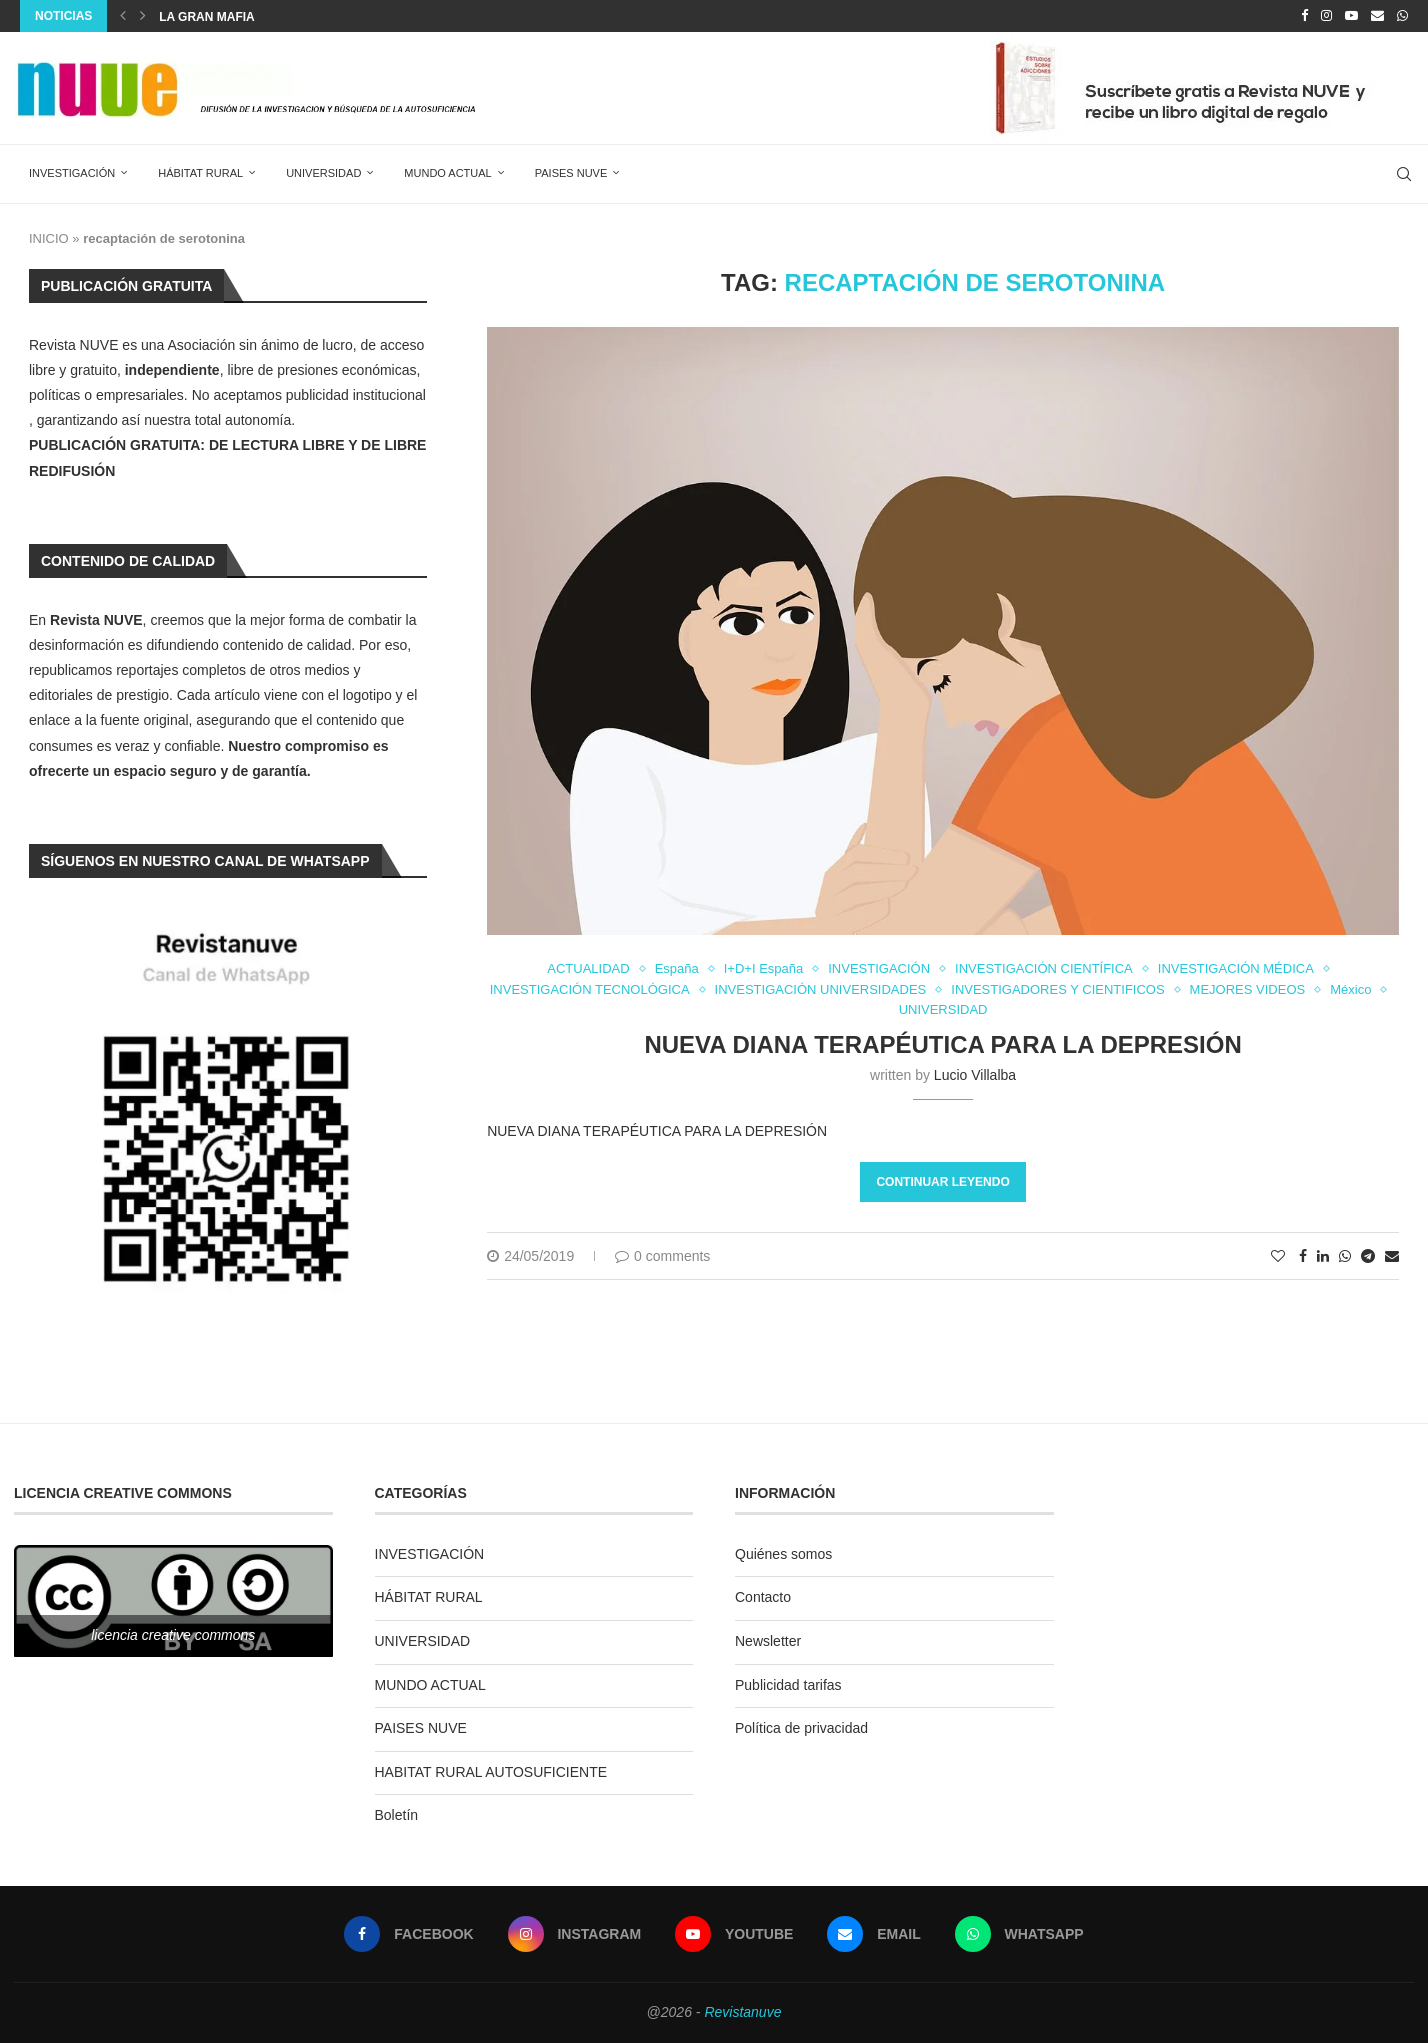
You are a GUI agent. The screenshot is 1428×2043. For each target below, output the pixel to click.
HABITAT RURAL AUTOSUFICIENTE (491, 1772)
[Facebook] (1304, 16)
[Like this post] (1278, 1256)
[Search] (1404, 174)
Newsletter (768, 1641)
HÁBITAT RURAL (200, 173)
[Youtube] (1351, 16)
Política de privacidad (801, 1728)
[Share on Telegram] (1368, 1256)
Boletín (397, 1815)
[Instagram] (1326, 16)
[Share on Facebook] (1303, 1256)
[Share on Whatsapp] (1345, 1256)
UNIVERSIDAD (323, 173)
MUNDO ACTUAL (447, 173)
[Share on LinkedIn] (1323, 1256)
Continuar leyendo (942, 1182)
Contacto (763, 1597)
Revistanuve (742, 2012)
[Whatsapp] (1402, 16)
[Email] (1377, 16)
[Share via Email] (1392, 1256)
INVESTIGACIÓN (72, 173)
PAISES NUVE (571, 173)
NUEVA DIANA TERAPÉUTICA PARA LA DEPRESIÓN (942, 1044)
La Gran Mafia (207, 17)
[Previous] (123, 16)
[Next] (143, 16)
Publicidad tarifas (788, 1685)
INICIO (49, 238)
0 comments (662, 1256)
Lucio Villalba (975, 1075)
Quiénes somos (783, 1554)
